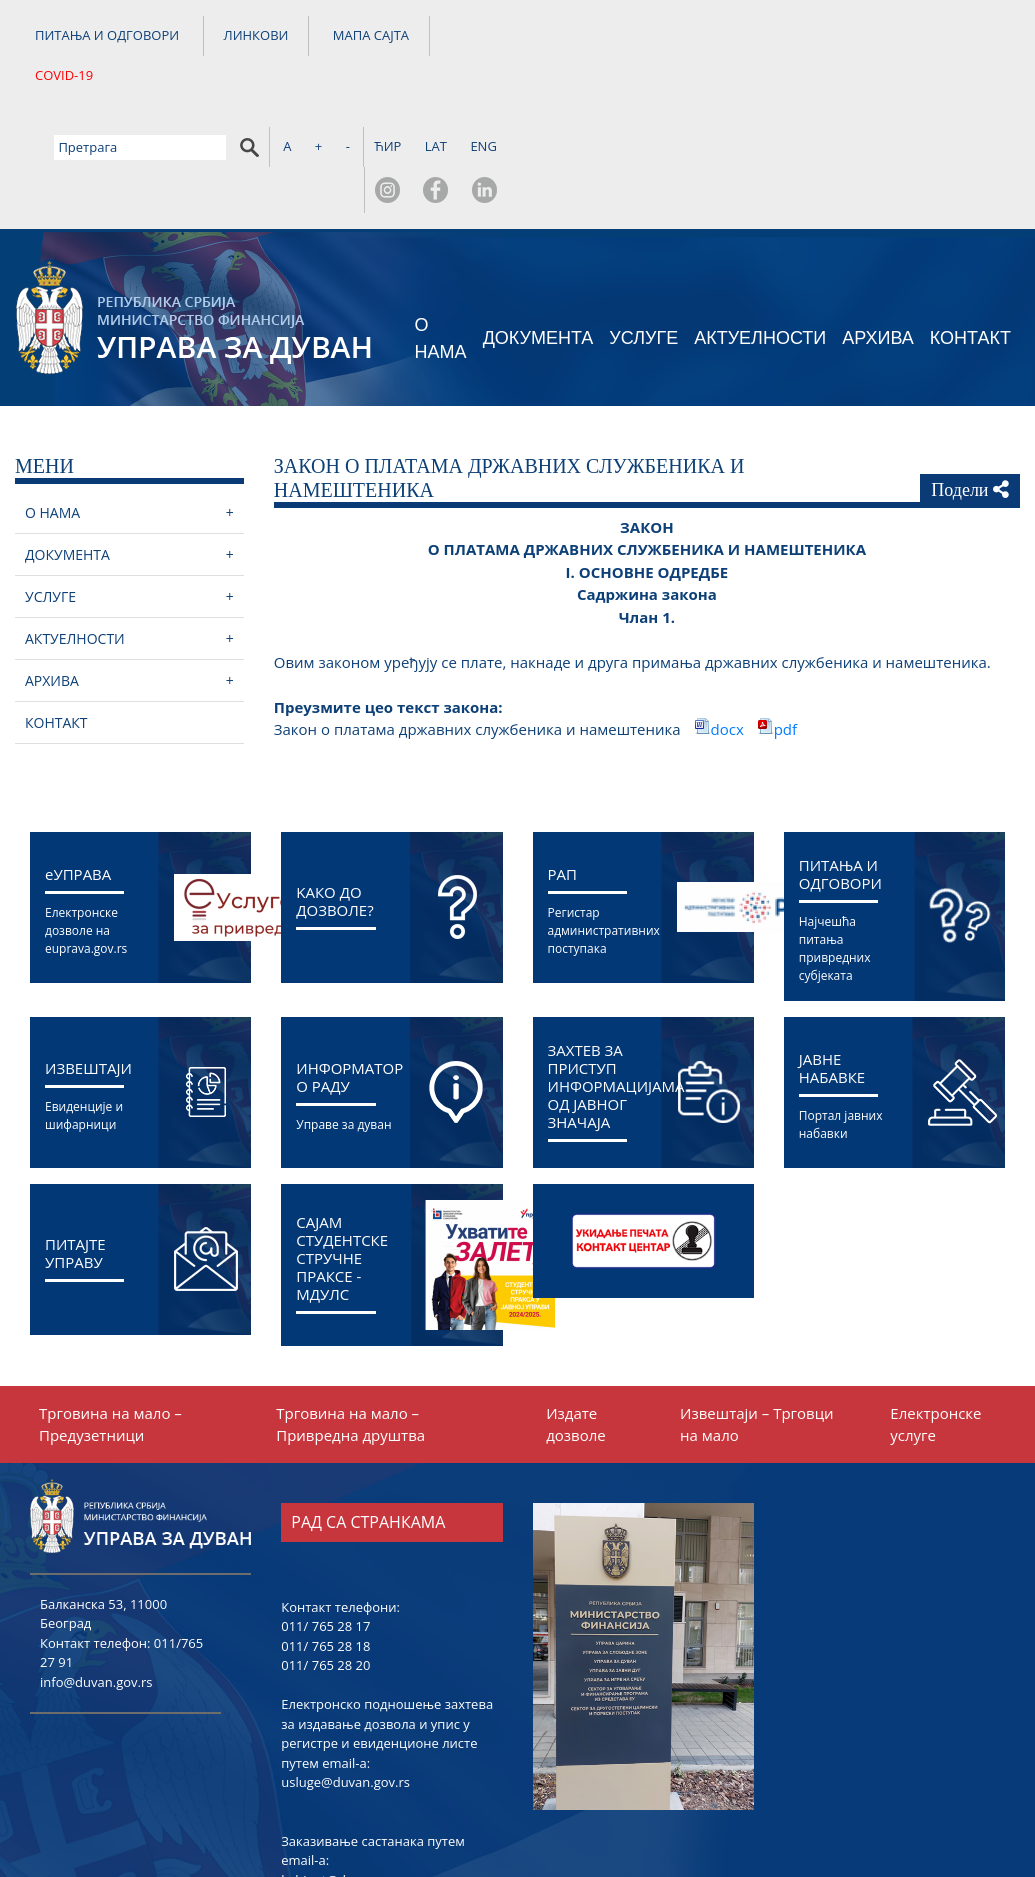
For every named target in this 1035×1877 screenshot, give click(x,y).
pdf (785, 619)
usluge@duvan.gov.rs (345, 1672)
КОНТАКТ (970, 228)
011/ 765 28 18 (325, 1535)
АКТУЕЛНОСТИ (760, 228)
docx (729, 619)
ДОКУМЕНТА (538, 228)
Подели (970, 379)
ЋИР (900, 35)
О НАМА (441, 227)
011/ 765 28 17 (325, 1516)
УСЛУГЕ (643, 228)
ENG (997, 35)
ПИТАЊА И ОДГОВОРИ (107, 39)
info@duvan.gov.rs (96, 1571)
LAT (949, 35)
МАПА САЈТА (371, 39)
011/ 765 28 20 (325, 1555)
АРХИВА (878, 228)
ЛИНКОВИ (256, 39)
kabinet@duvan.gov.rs (348, 1769)
